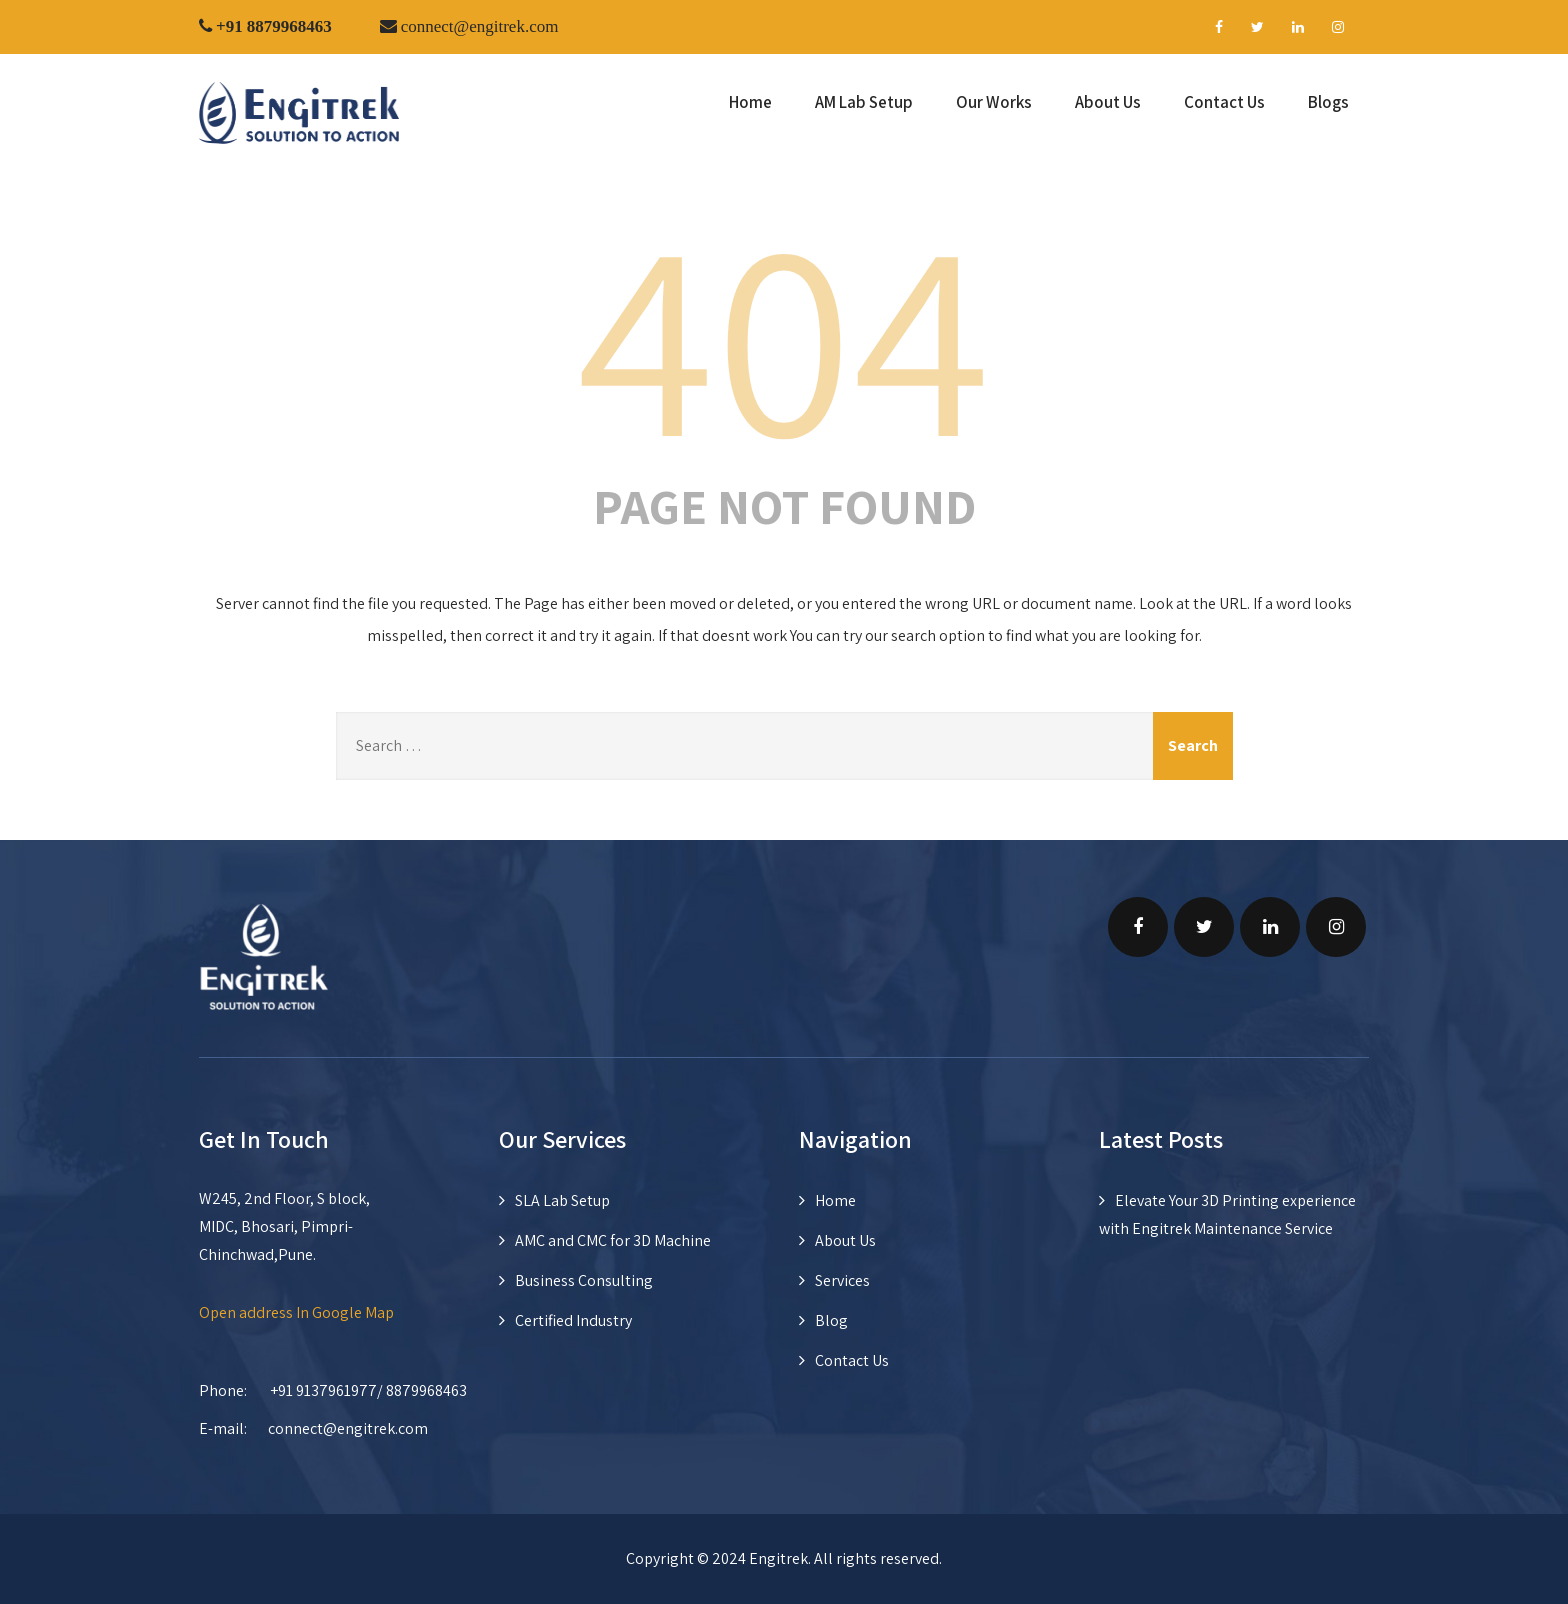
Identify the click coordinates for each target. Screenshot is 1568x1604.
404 (784, 333)
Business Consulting (584, 1280)
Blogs (1328, 102)
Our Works (994, 102)
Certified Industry (573, 1320)
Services (842, 1280)
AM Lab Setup (864, 102)
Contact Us (1224, 102)
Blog (831, 1320)
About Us (1108, 102)
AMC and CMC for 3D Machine (613, 1240)
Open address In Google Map (296, 1312)
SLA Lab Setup (562, 1200)
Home (750, 102)
